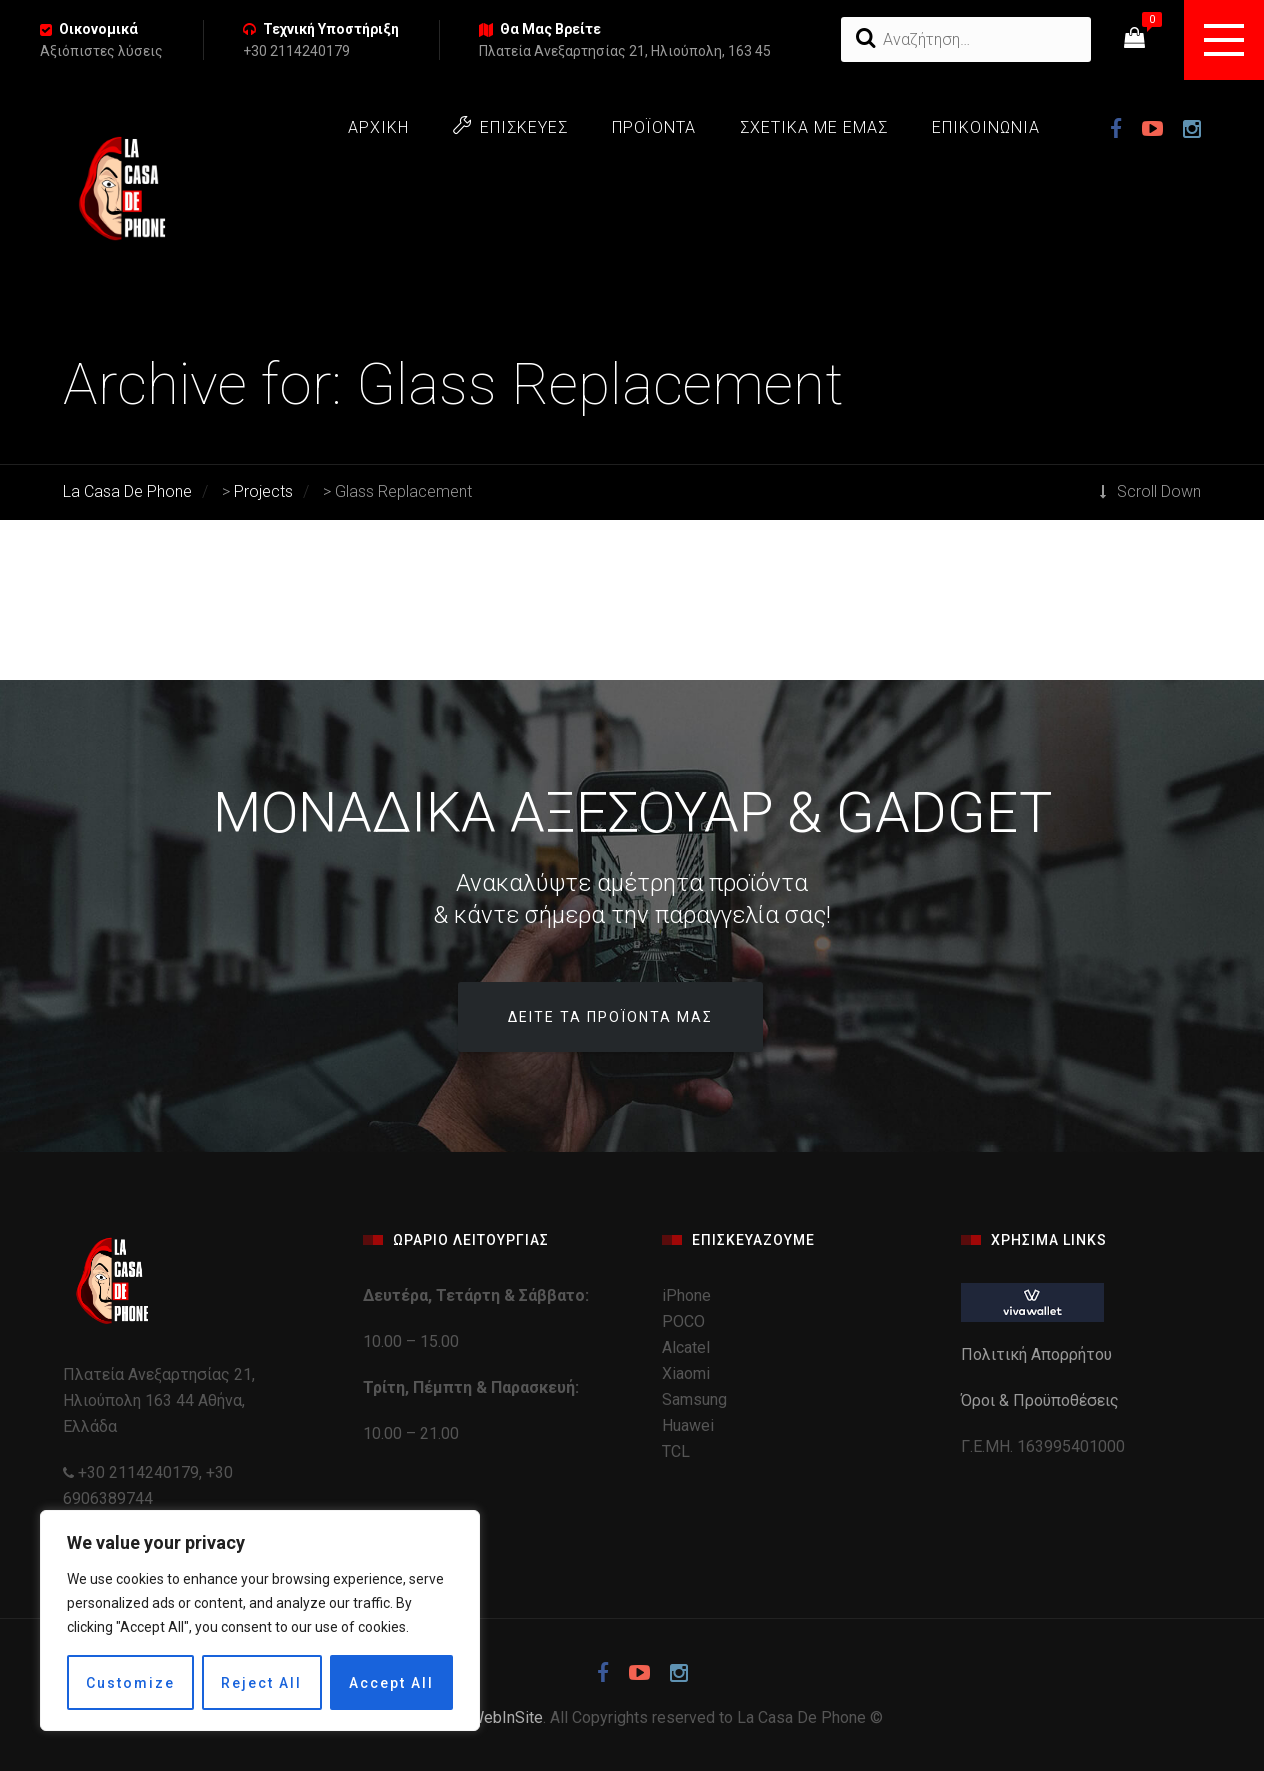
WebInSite (506, 1717)
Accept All (391, 1683)
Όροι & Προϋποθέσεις (1042, 1400)
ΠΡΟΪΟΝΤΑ (654, 127)
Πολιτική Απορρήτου (1038, 1354)
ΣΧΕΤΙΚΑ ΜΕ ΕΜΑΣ (814, 127)
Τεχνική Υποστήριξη (331, 29)
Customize (130, 1683)
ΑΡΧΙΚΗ (378, 127)
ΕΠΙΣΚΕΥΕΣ (510, 126)
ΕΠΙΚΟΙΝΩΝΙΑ (986, 127)
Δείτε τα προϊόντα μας (610, 1017)
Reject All (261, 1683)
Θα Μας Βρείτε (550, 29)
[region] (260, 1620)
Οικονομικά (98, 29)
